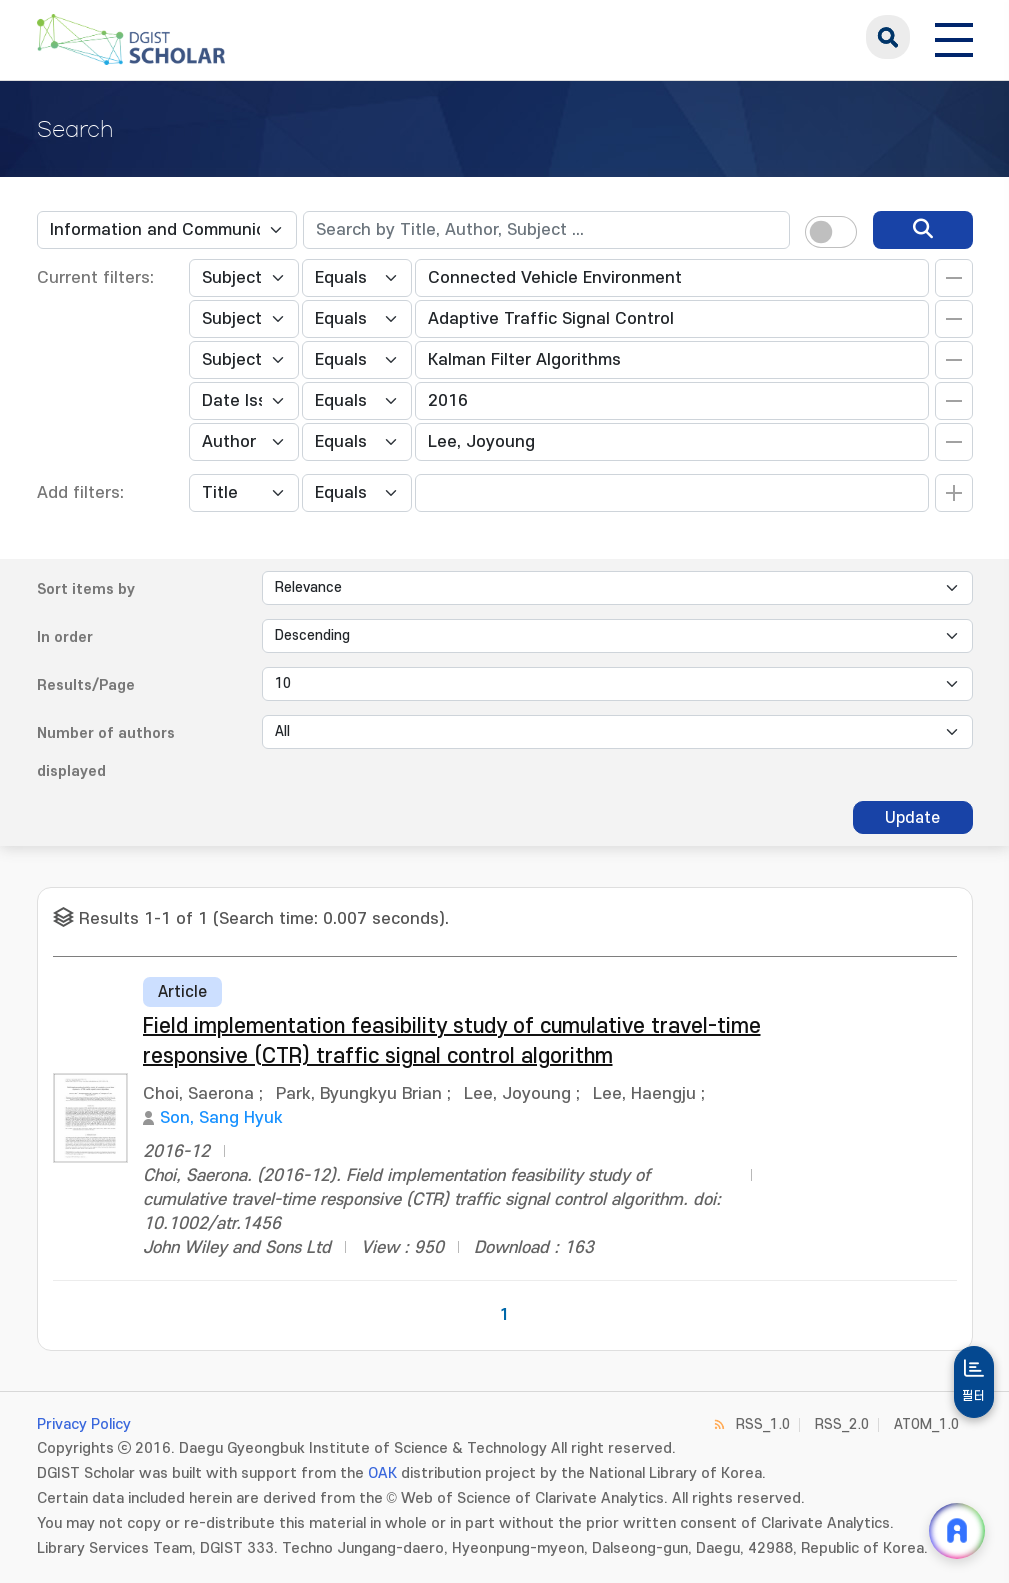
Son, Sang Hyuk (221, 1118)
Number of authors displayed (106, 752)
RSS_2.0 (842, 1424)
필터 (974, 1396)
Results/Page (86, 685)
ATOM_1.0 (926, 1424)
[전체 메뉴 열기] (954, 37)
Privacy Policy (84, 1424)
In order (65, 637)
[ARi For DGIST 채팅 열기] (957, 1531)
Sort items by (86, 589)
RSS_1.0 (763, 1424)
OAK (382, 1473)
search (888, 37)
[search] (923, 230)
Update (912, 818)
